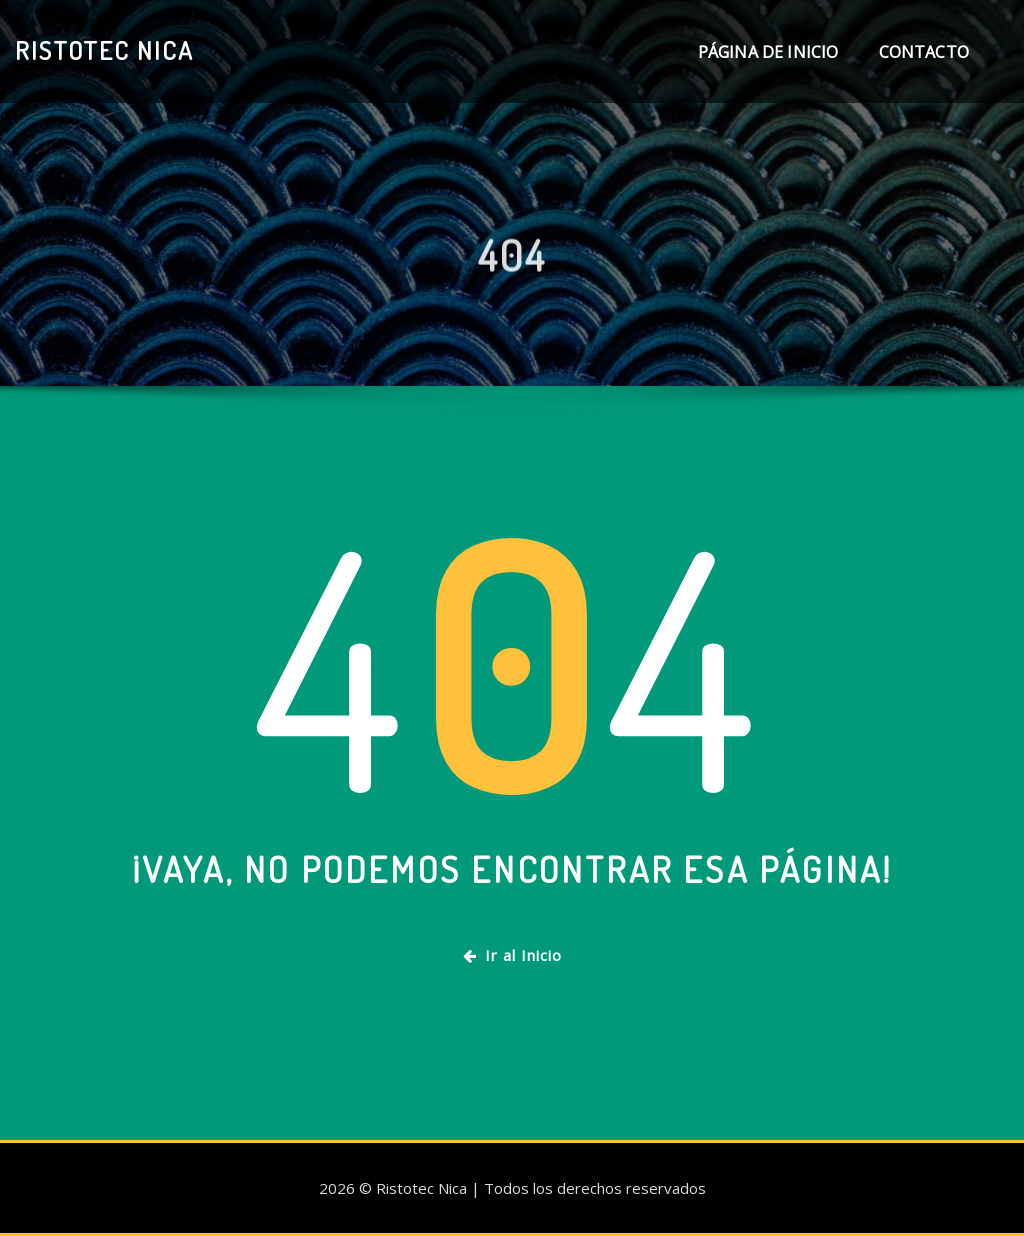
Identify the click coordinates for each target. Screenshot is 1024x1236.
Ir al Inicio (512, 955)
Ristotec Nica (104, 50)
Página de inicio (768, 52)
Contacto (924, 52)
